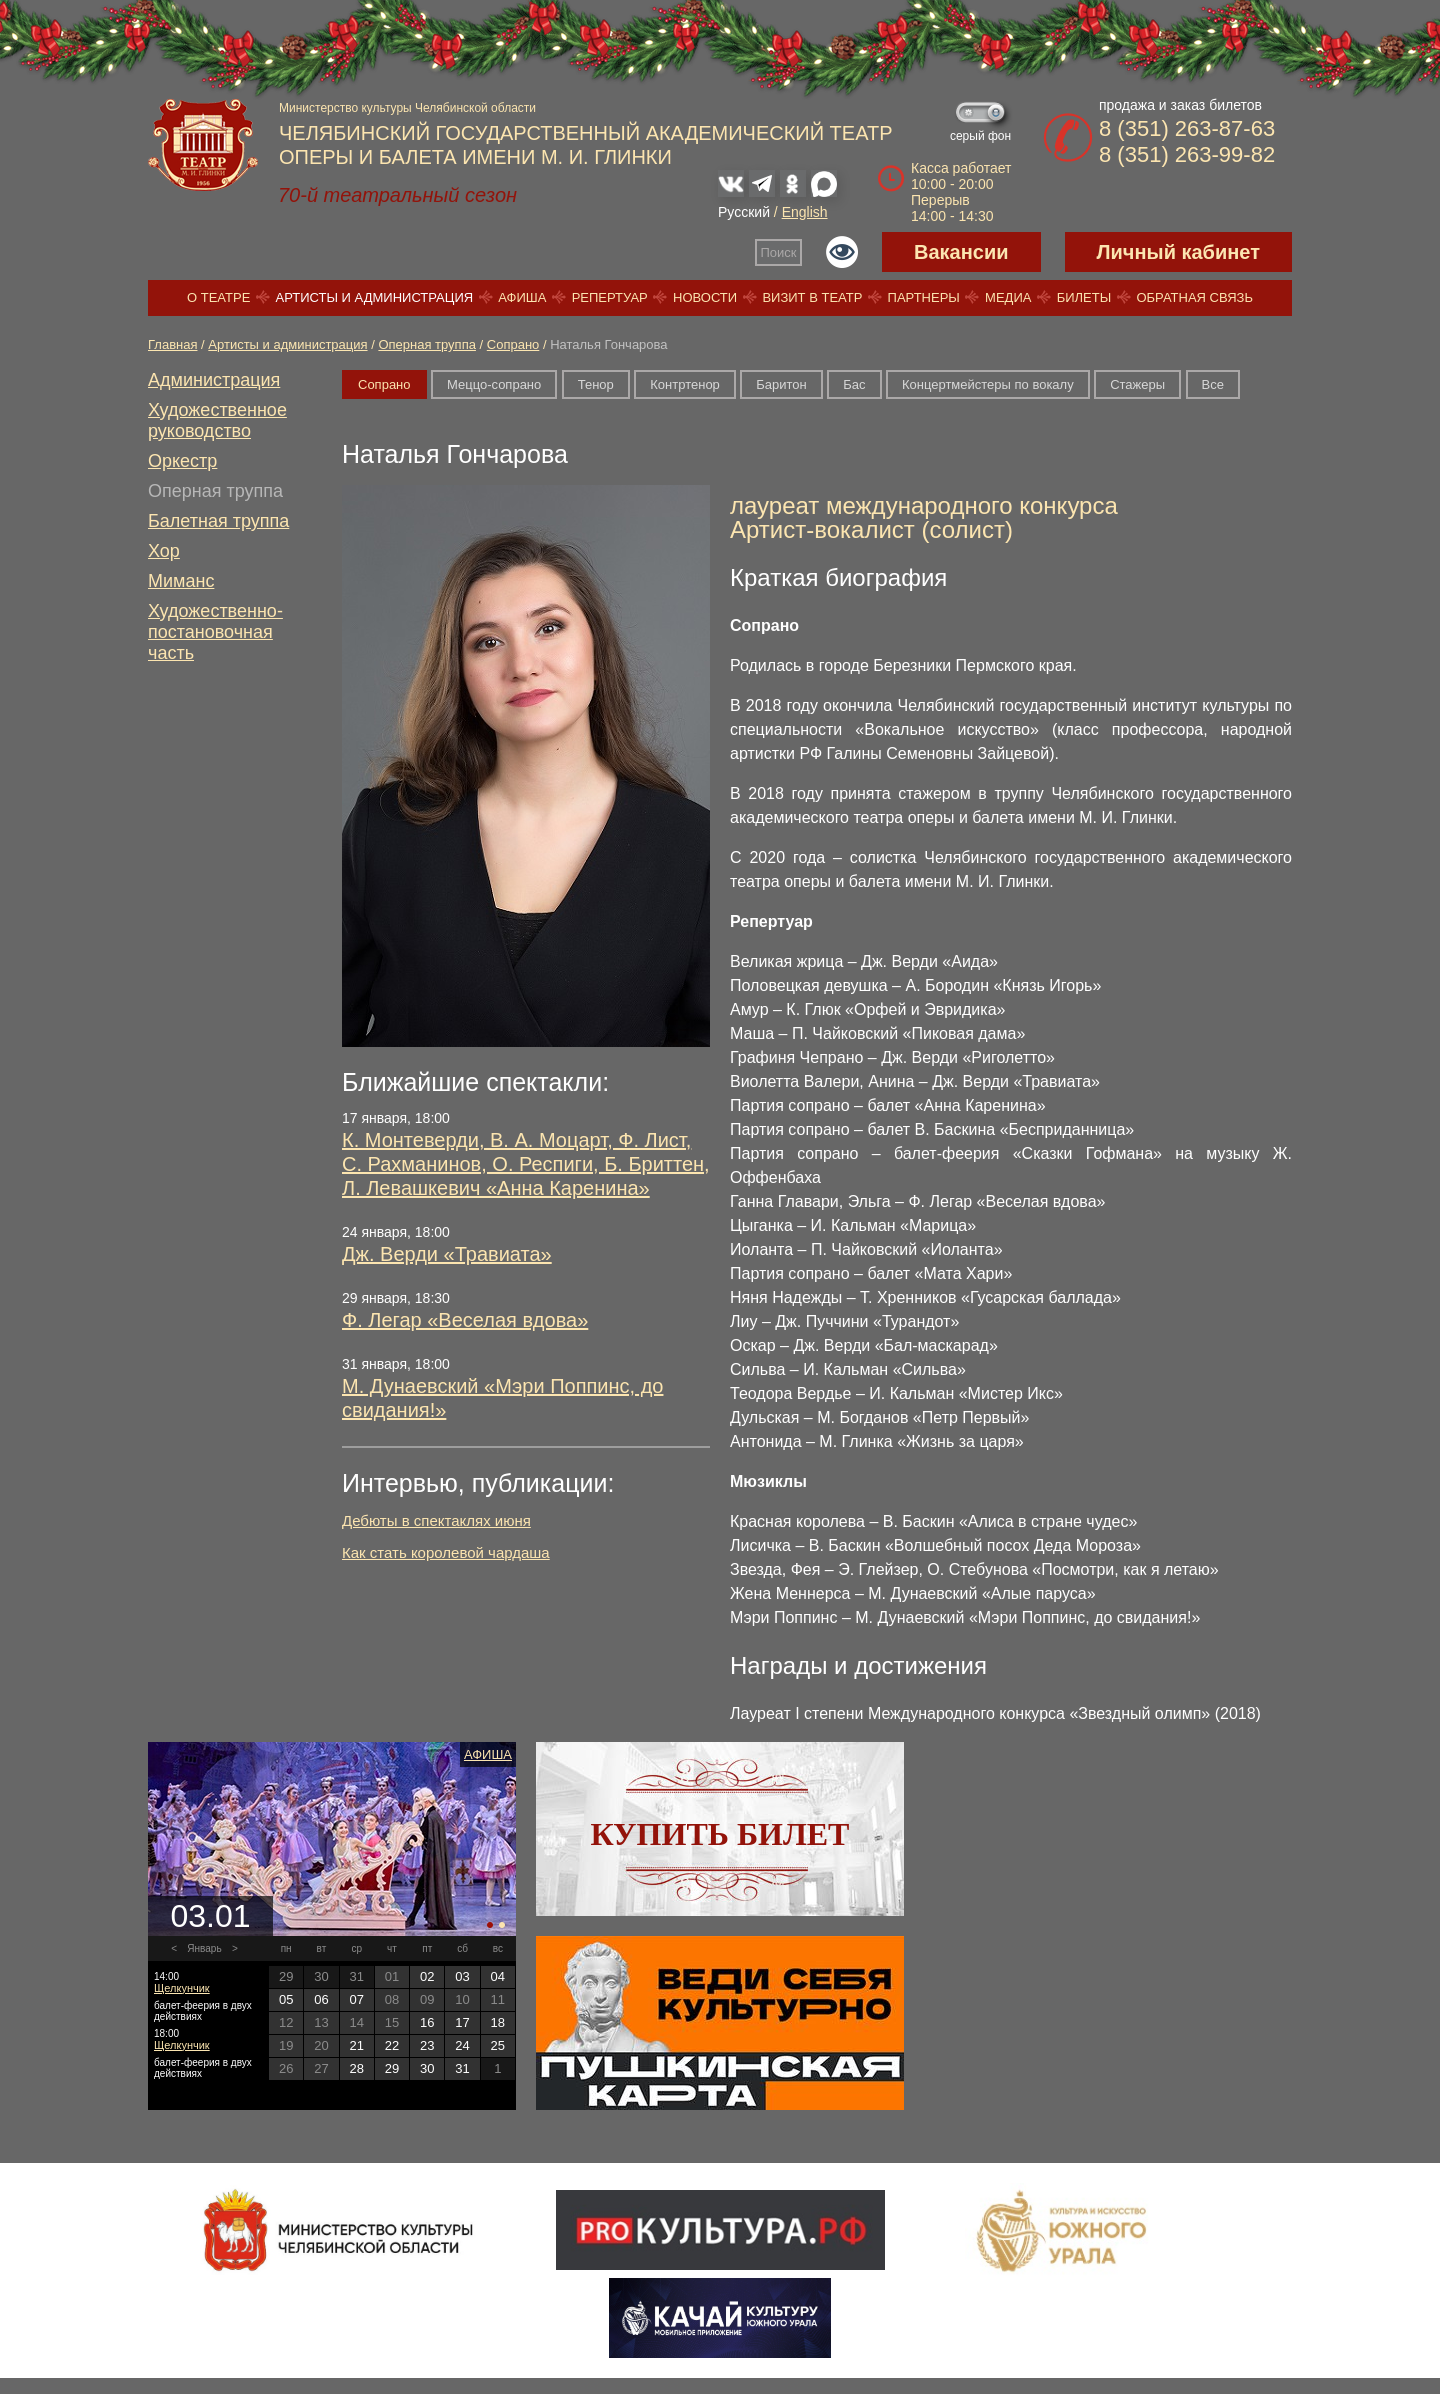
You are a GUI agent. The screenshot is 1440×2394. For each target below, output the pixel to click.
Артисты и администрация (375, 297)
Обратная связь (1194, 297)
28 (356, 2068)
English (805, 212)
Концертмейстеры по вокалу (988, 384)
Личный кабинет (1178, 252)
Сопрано (513, 344)
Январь (204, 1948)
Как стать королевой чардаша (446, 1552)
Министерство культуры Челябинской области (407, 108)
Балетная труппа (218, 521)
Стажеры (1137, 384)
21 (356, 2045)
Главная (172, 344)
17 (462, 2022)
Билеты (1084, 297)
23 (427, 2045)
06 (321, 1999)
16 (427, 2022)
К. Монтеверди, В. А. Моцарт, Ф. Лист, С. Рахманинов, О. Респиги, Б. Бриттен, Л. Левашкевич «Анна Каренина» (526, 1164)
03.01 (210, 1916)
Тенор (596, 384)
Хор (164, 551)
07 (356, 1999)
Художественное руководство (217, 420)
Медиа (1008, 297)
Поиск (779, 252)
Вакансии (961, 252)
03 (462, 1976)
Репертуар (610, 297)
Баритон (781, 384)
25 (498, 2045)
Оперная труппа (427, 344)
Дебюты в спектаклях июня (436, 1520)
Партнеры (924, 297)
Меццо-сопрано (494, 384)
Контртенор (685, 384)
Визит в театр (812, 297)
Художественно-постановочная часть (215, 632)
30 (427, 2068)
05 (286, 1999)
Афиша (522, 297)
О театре (218, 297)
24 (462, 2045)
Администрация (214, 380)
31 (462, 2068)
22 (392, 2045)
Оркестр (182, 461)
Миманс (181, 581)
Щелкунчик (182, 1988)
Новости (705, 297)
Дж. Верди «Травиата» (447, 1254)
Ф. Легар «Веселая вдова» (465, 1320)
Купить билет (720, 1834)
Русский (744, 212)
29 (392, 2068)
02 (427, 1976)
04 (498, 1976)
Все (1213, 384)
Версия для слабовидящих (842, 252)
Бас (854, 384)
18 (498, 2022)
